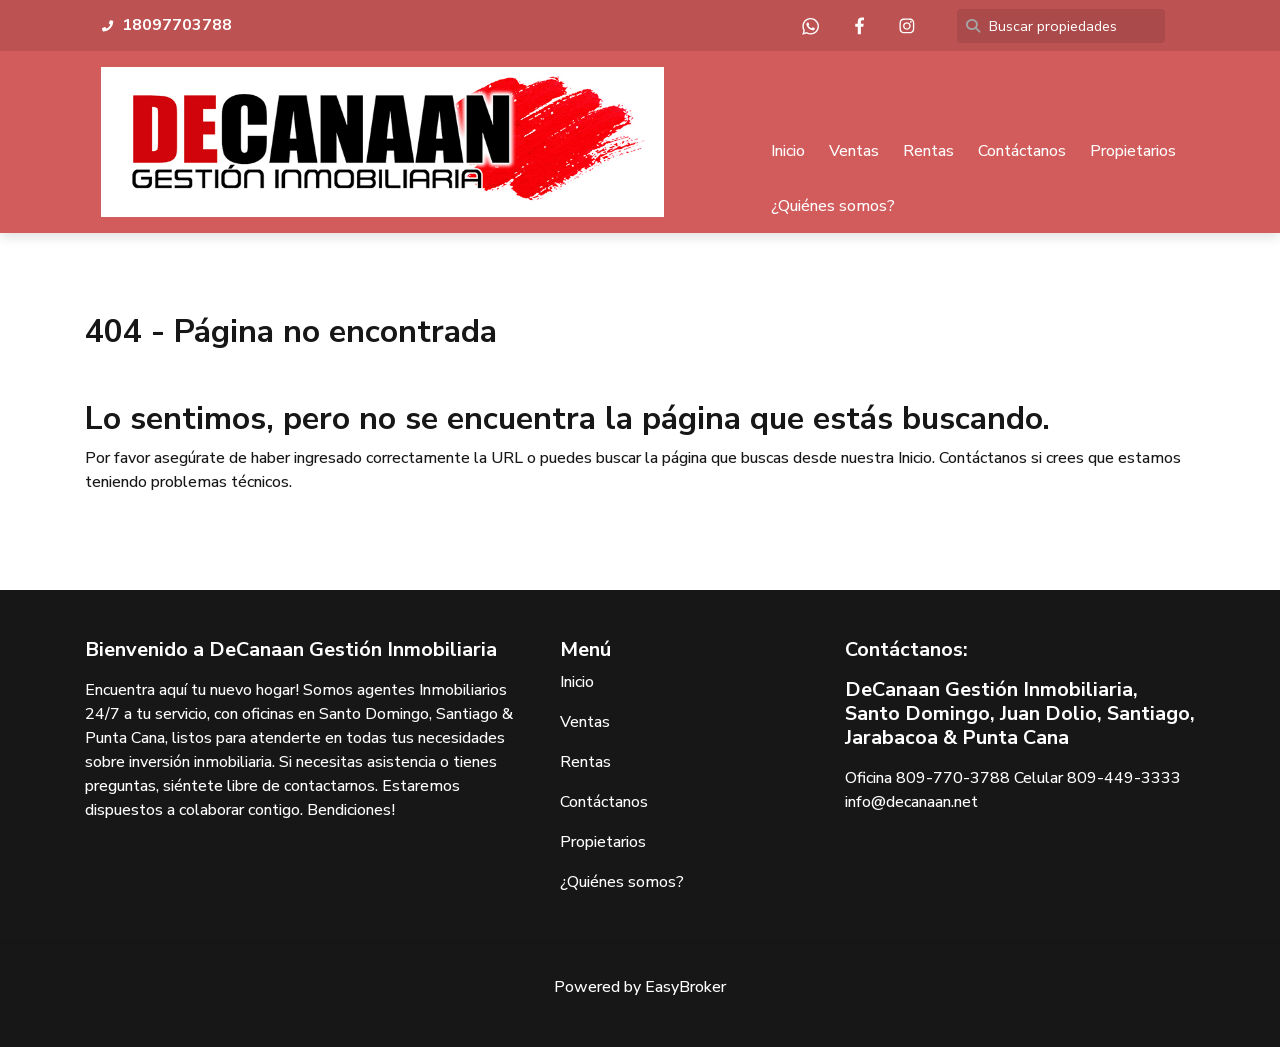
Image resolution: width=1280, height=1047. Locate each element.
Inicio (788, 151)
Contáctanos (1022, 151)
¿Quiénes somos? (833, 206)
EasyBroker (685, 987)
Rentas (928, 151)
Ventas (854, 151)
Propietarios (1133, 151)
